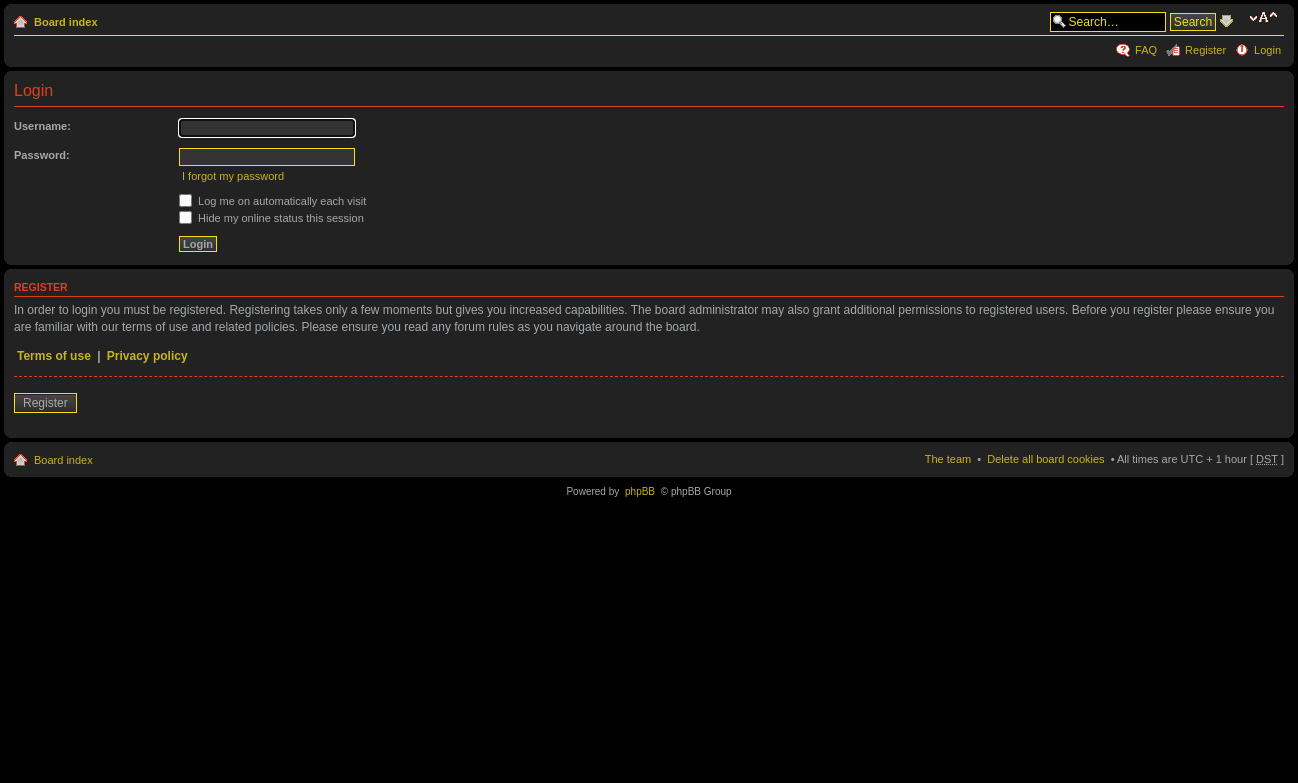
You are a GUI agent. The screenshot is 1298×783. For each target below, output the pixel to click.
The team (948, 459)
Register (1205, 50)
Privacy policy (147, 356)
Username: (42, 126)
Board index (66, 22)
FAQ (1146, 50)
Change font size (1266, 18)
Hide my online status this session (271, 218)
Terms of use (54, 356)
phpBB (640, 491)
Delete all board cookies (1045, 459)
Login (1267, 50)
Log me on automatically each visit (272, 201)
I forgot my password (233, 176)
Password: (42, 155)
